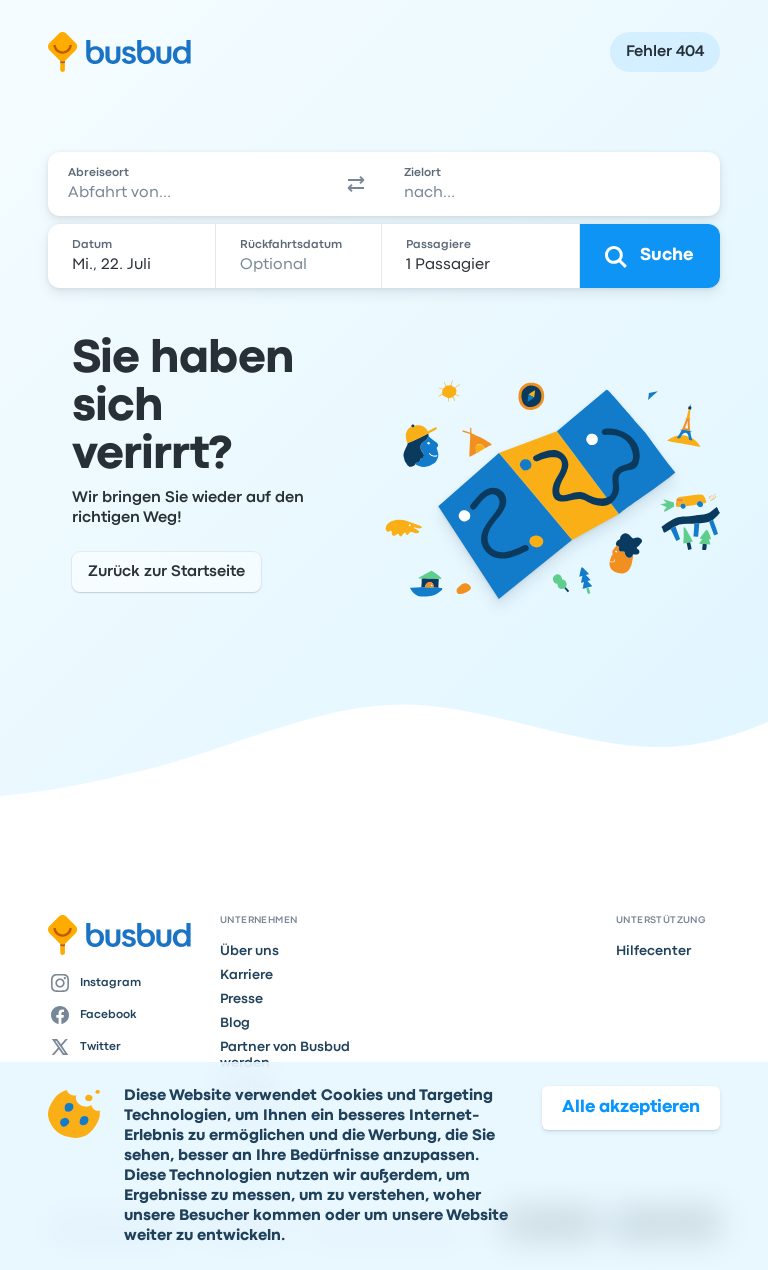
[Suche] (650, 256)
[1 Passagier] (482, 256)
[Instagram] (126, 983)
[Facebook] (126, 1015)
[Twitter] (126, 1047)
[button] (356, 184)
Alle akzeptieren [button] (631, 1130)
